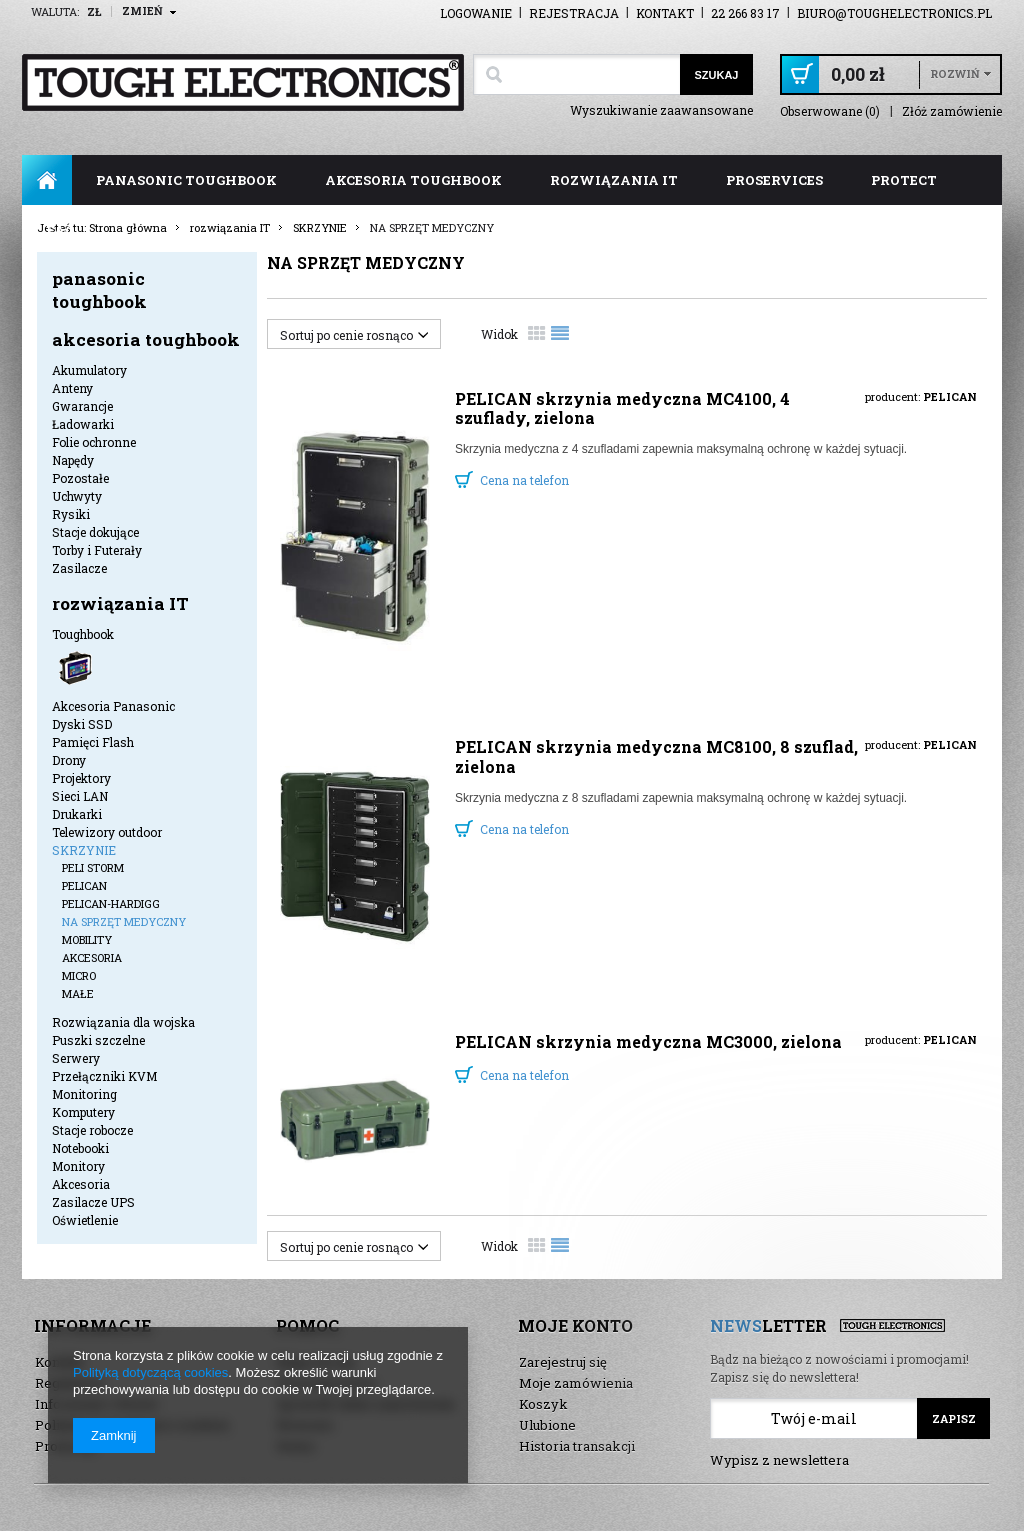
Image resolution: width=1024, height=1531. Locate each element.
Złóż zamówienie (952, 111)
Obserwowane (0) (830, 111)
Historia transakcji (577, 1446)
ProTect (904, 180)
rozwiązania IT (614, 180)
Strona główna (47, 180)
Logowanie (476, 13)
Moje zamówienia (576, 1383)
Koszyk (543, 1404)
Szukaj (716, 75)
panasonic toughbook (186, 180)
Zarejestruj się (563, 1362)
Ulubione (547, 1425)
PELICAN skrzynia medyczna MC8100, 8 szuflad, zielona (656, 756)
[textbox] (576, 74)
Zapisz (954, 1418)
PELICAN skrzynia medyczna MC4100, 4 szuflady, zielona (622, 408)
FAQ (60, 230)
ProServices (774, 180)
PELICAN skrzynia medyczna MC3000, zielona (648, 1041)
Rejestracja (574, 13)
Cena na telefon (524, 480)
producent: (921, 396)
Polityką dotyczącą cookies (150, 1372)
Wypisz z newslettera (779, 1460)
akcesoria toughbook (413, 180)
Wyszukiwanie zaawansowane (661, 110)
